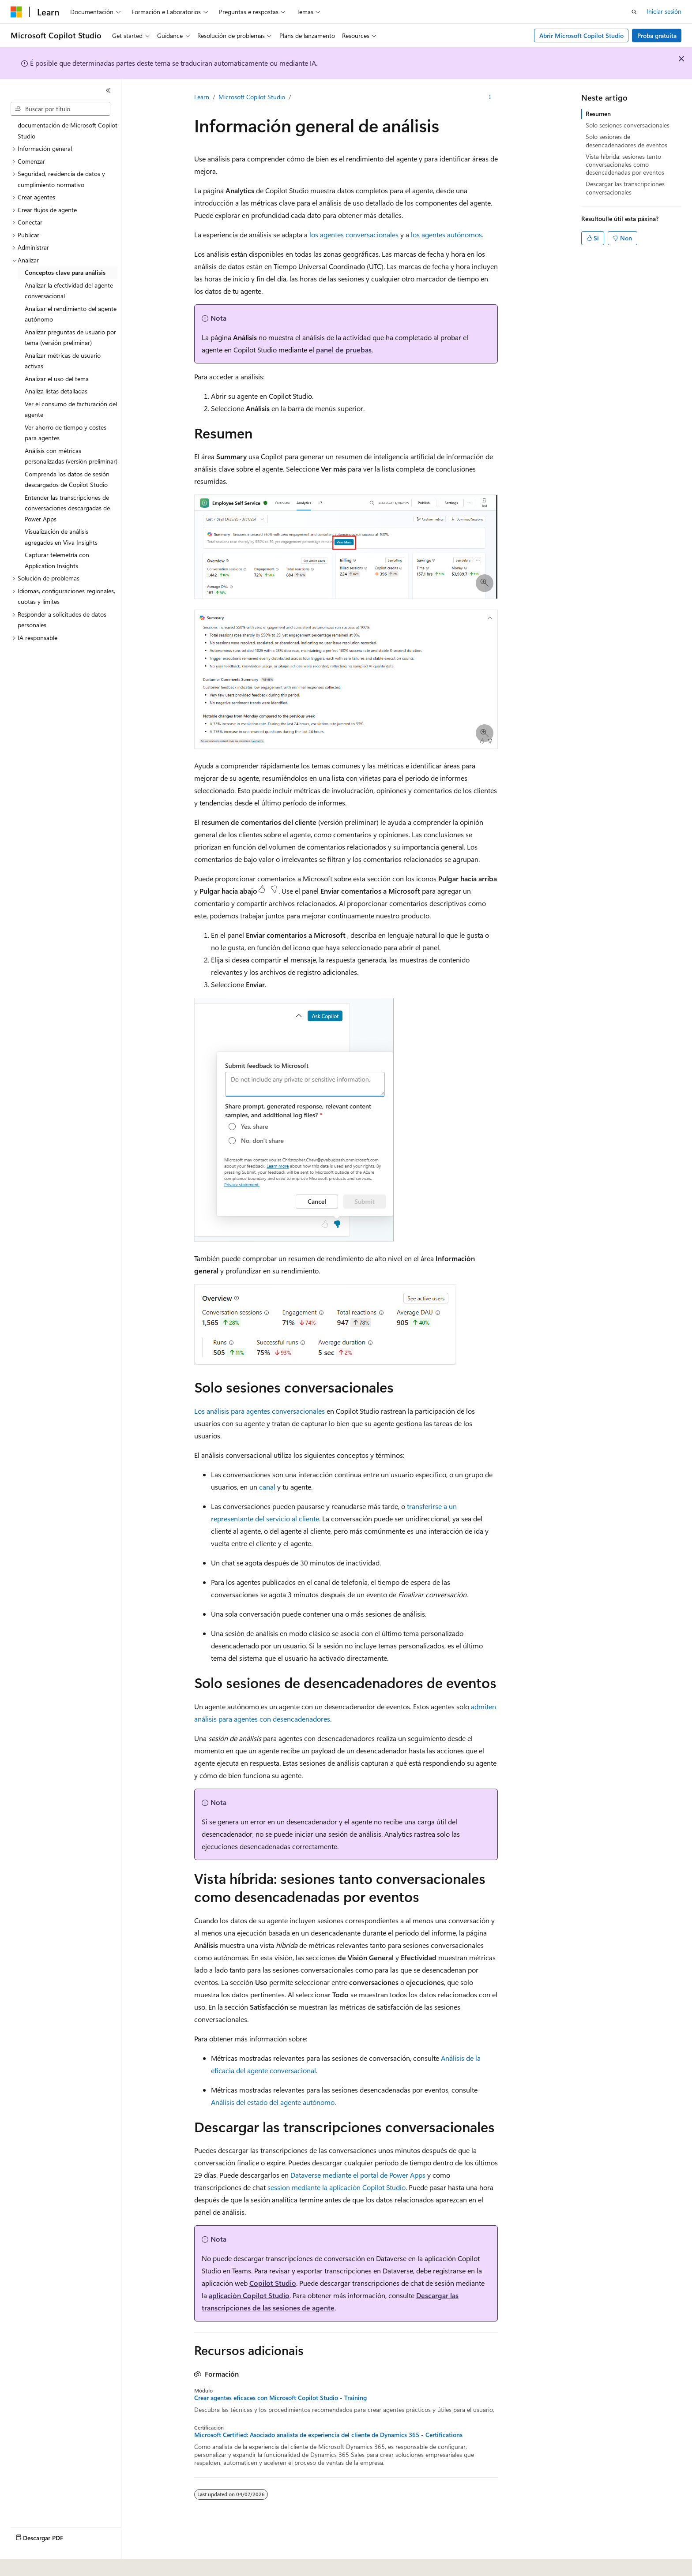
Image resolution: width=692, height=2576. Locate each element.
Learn (201, 97)
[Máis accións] (490, 97)
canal (267, 1486)
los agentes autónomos (446, 234)
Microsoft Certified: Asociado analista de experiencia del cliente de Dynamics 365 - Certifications (328, 2435)
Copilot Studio (272, 2283)
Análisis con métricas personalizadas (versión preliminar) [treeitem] (71, 456)
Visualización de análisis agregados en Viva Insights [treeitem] (61, 537)
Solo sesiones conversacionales (627, 125)
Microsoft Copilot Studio (251, 97)
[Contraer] (108, 90)
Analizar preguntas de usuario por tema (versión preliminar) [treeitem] (70, 337)
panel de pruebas (344, 349)
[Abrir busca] (634, 12)
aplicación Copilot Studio (249, 2295)
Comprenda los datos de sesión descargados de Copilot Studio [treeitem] (67, 479)
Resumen (598, 113)
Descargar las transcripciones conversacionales (625, 188)
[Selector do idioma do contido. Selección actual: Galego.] (29, 2563)
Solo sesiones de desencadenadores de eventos (626, 140)
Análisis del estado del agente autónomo (273, 2102)
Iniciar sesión (664, 11)
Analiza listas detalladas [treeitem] (56, 391)
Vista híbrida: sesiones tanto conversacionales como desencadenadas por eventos (625, 164)
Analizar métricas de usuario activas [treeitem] (63, 361)
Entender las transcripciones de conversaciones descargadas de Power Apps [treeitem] (67, 508)
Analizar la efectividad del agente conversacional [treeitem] (69, 290)
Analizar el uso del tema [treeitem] (57, 378)
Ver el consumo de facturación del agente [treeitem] (71, 409)
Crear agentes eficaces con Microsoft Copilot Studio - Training (280, 2398)
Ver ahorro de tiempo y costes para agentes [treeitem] (65, 432)
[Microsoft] (16, 12)
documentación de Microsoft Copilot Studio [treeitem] (67, 130)
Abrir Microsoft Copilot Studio (581, 35)
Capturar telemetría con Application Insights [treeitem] (57, 560)
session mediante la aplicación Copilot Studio (336, 2187)
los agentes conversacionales (354, 234)
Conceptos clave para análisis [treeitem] (65, 272)
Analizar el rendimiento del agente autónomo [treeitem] (71, 314)
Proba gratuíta (657, 35)
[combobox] (60, 109)
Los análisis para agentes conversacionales (259, 1410)
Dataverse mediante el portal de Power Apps (357, 2174)
